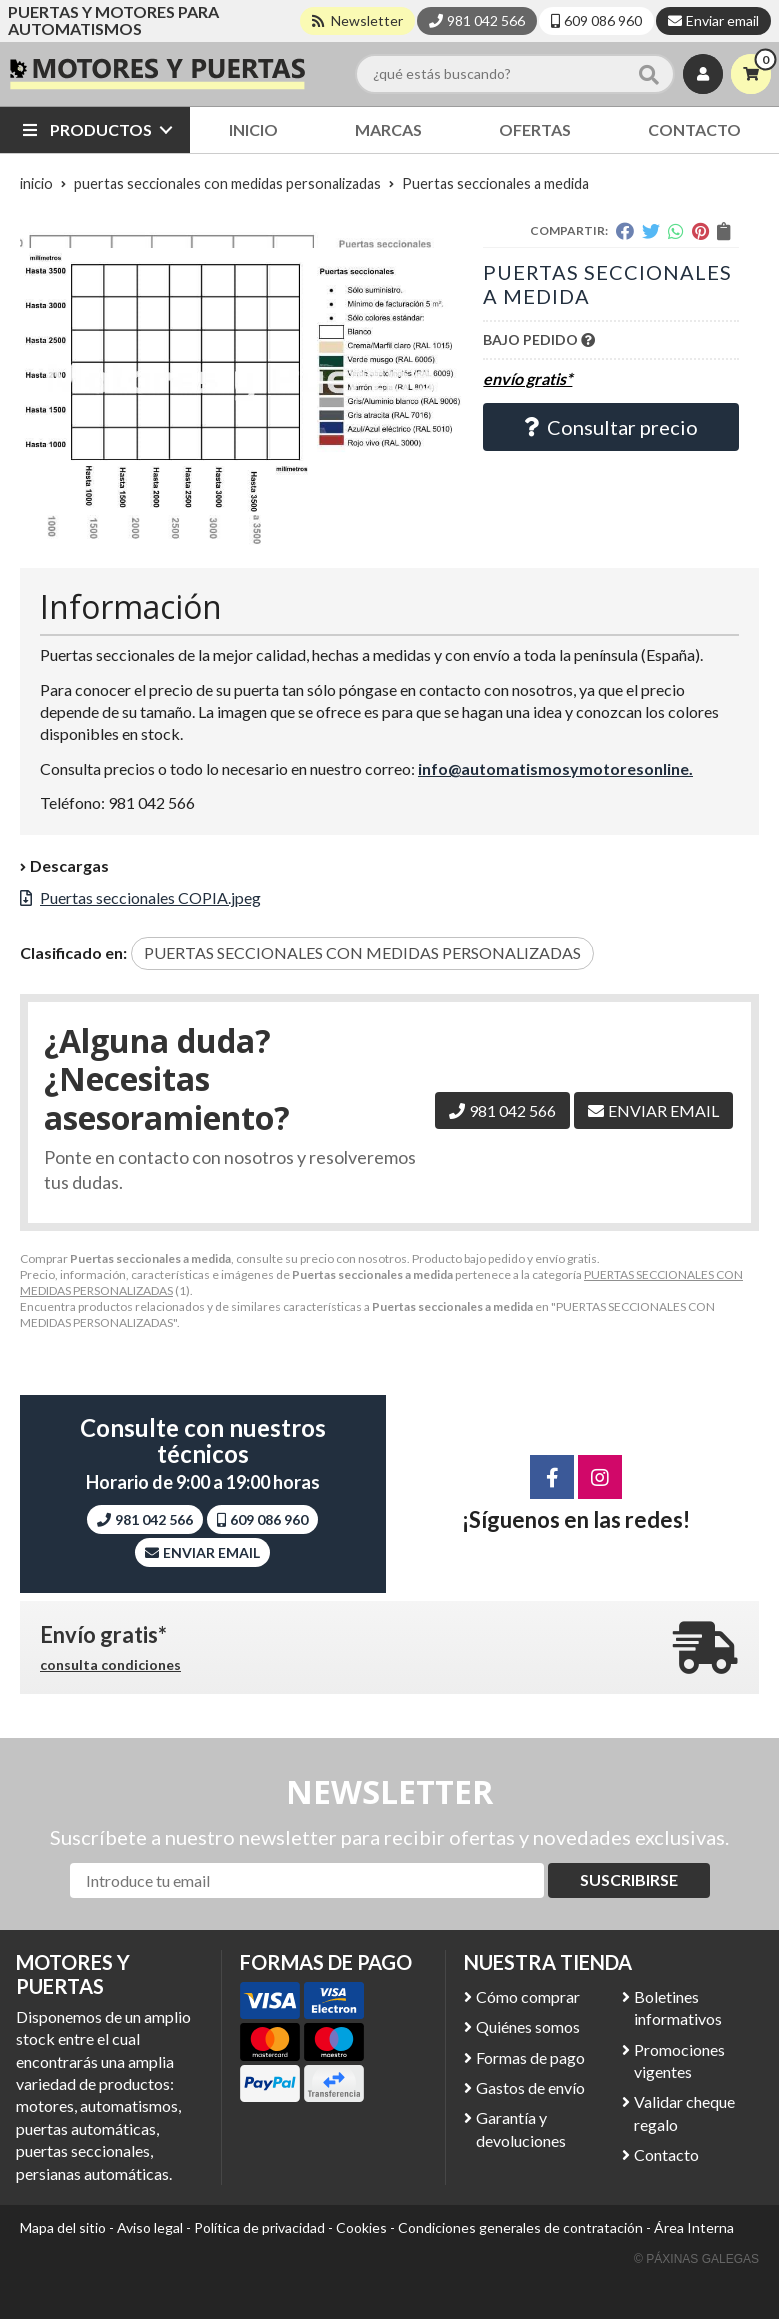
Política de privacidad (259, 2227)
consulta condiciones (110, 1665)
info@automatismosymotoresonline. (555, 768)
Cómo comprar (528, 1996)
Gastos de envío (530, 2087)
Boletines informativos (678, 2007)
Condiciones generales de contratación (520, 2227)
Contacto (666, 2154)
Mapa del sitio (63, 2227)
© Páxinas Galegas (696, 2259)
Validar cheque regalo (684, 2112)
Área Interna (694, 2227)
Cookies (361, 2227)
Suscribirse (629, 1879)
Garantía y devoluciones (521, 2128)
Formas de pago (530, 2057)
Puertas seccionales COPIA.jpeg (150, 897)
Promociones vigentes (679, 2060)
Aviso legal (150, 2227)
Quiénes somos (528, 2026)
